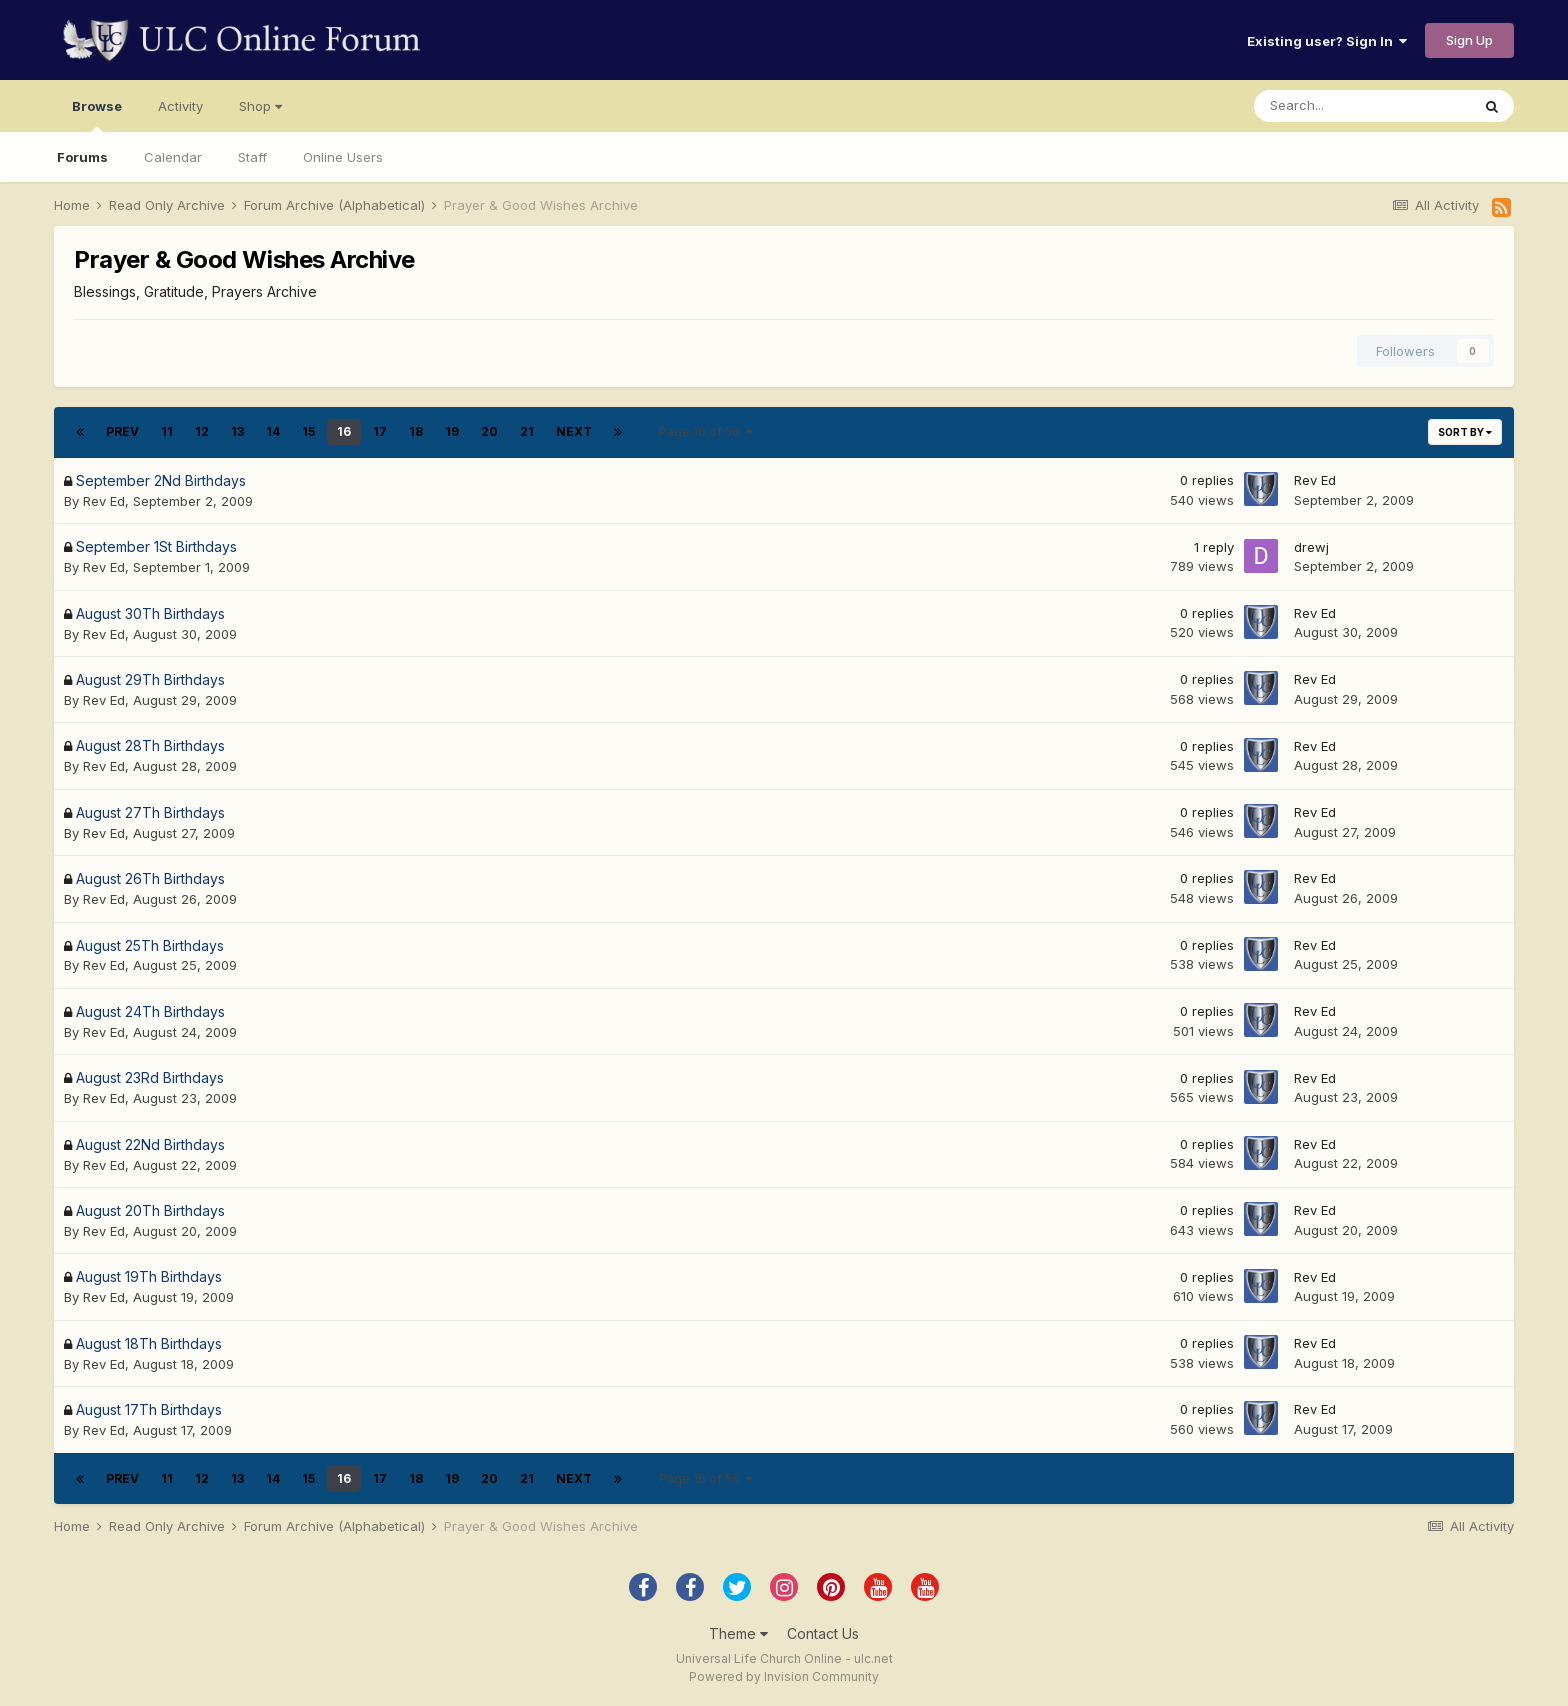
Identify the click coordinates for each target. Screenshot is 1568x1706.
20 (489, 431)
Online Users (343, 157)
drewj (1311, 547)
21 (527, 431)
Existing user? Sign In (1327, 41)
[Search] (1362, 106)
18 (416, 431)
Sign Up (1469, 40)
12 (202, 431)
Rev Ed (104, 501)
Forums (82, 157)
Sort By (1465, 432)
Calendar (173, 157)
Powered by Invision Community (784, 1676)
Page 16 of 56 (706, 431)
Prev (122, 431)
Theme (738, 1633)
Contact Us (823, 1633)
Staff (252, 157)
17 (380, 431)
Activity (180, 106)
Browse (97, 115)
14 (273, 431)
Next (574, 431)
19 (452, 431)
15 (308, 431)
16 (344, 431)
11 (167, 431)
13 (237, 431)
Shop (260, 106)
